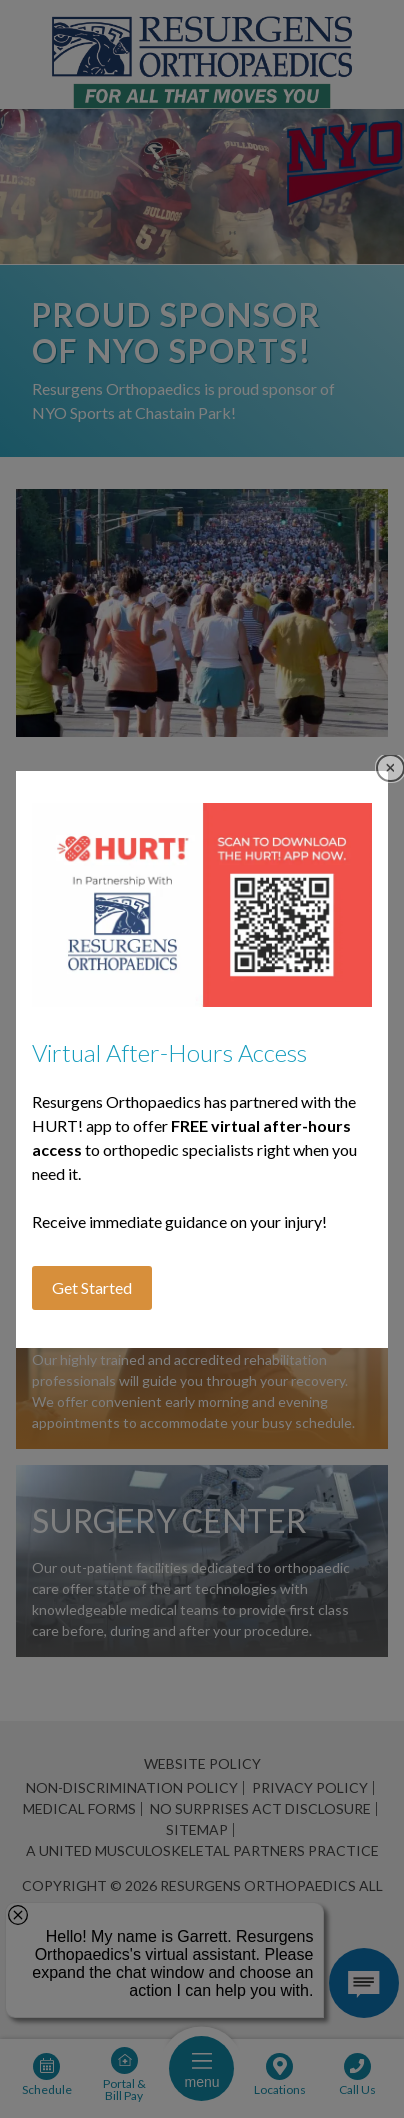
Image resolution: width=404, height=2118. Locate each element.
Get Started (92, 1287)
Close (390, 768)
